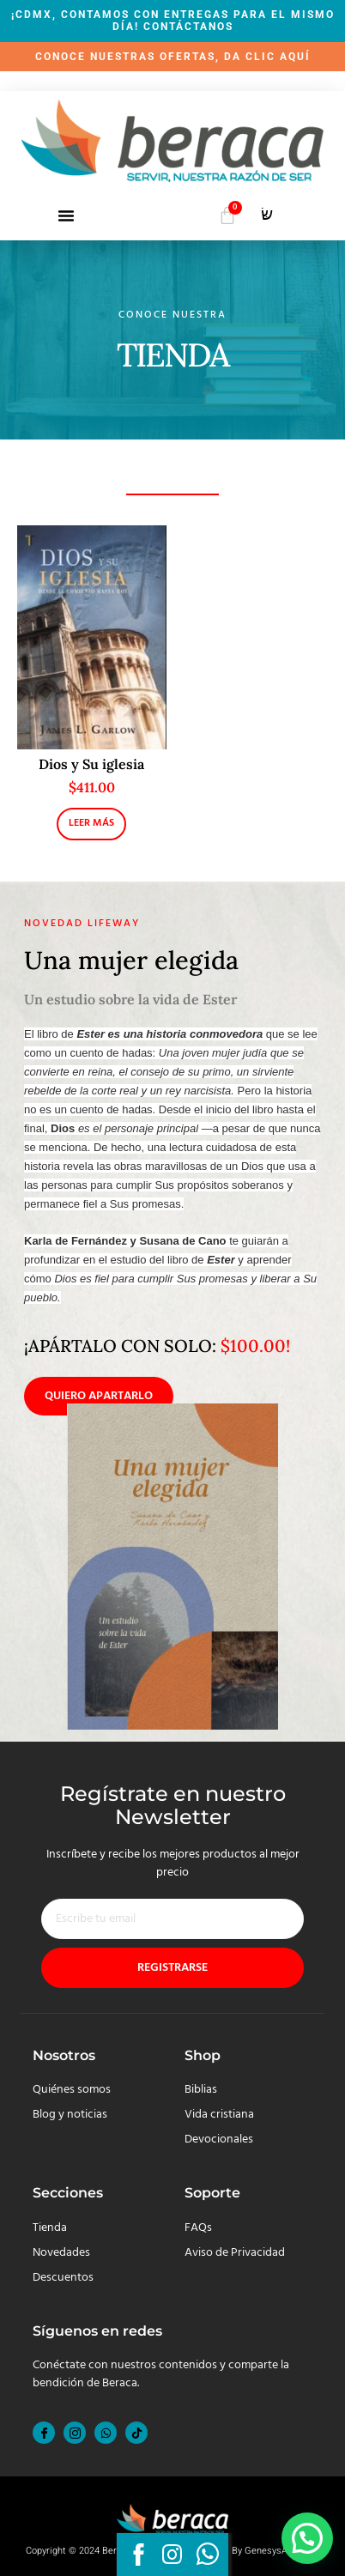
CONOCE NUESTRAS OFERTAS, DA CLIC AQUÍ (173, 57)
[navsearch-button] (267, 217)
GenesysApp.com (282, 2550)
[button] (66, 215)
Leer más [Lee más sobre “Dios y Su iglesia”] (91, 823)
